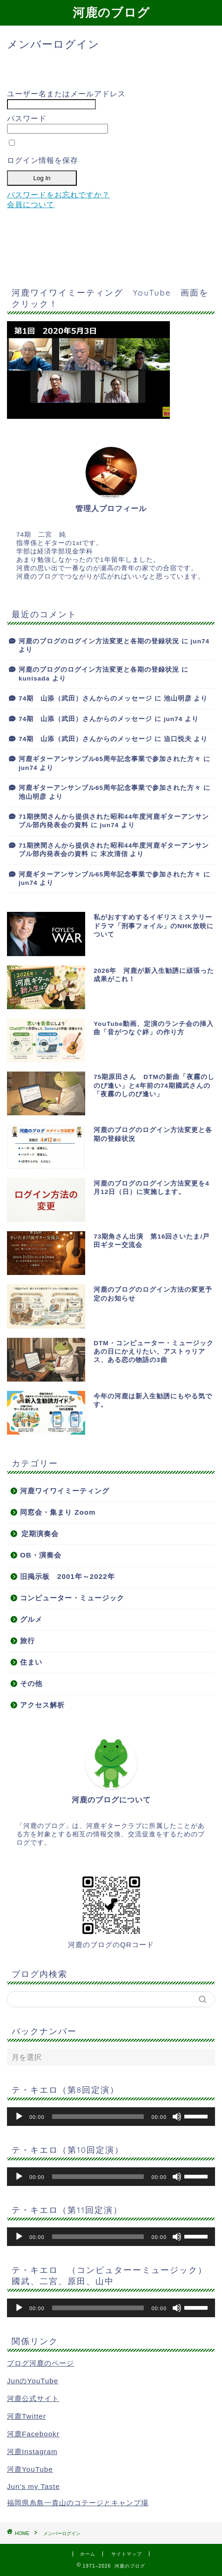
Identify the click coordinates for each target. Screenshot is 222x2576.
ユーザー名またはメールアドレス (66, 94)
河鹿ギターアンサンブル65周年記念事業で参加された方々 (110, 758)
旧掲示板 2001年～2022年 (67, 1576)
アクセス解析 (42, 1705)
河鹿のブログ (111, 12)
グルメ (31, 1619)
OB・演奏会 (40, 1555)
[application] (111, 2116)
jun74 (200, 641)
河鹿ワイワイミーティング (64, 1491)
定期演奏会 (40, 1534)
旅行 (27, 1641)
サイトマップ (126, 2553)
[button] (88, 370)
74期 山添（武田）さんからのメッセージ (85, 698)
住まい (31, 1662)
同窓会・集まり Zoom (58, 1512)
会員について (30, 205)
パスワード (27, 118)
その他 (31, 1683)
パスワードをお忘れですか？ (58, 195)
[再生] (19, 2116)
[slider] (98, 2116)
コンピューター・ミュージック (72, 1598)
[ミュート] (177, 2116)
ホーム (87, 2553)
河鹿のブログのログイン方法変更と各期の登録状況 (99, 641)
